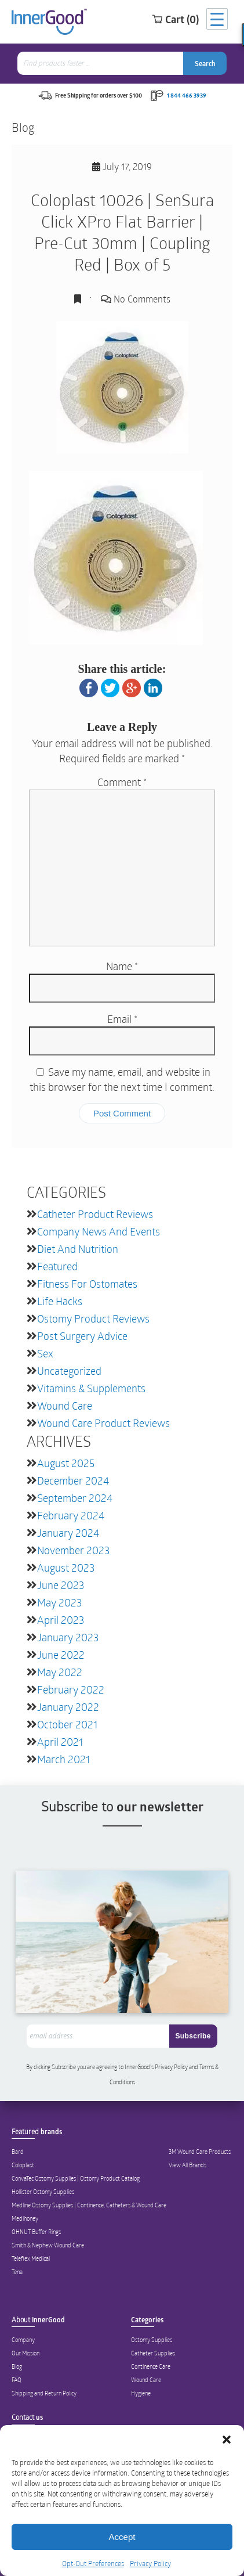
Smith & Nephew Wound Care (48, 2245)
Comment (122, 782)
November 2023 (73, 1550)
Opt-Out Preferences (93, 2563)
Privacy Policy (150, 2563)
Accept (122, 2537)
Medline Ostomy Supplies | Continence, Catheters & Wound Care (89, 2205)
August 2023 (65, 1568)
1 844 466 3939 (186, 95)
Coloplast (23, 2165)
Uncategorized (69, 1371)
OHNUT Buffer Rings (36, 2232)
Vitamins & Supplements (91, 1388)
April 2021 (60, 1742)
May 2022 (59, 1672)
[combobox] (101, 63)
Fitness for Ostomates (87, 1284)
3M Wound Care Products (200, 2152)
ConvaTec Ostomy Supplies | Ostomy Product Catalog (76, 2178)
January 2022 (68, 1707)
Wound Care (64, 1406)
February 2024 (70, 1515)
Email (122, 1019)
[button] (226, 2439)
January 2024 (68, 1533)
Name (122, 966)
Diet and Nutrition (77, 1249)
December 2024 (73, 1480)
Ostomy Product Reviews (93, 1318)
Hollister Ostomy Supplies (43, 2192)
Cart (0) (175, 19)
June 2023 (60, 1585)
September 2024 (74, 1498)
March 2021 (63, 1759)
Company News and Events (98, 1231)
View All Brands (187, 2165)
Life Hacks (59, 1301)
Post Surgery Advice (82, 1336)
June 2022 (61, 1655)
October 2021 (67, 1724)
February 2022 (70, 1689)
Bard (18, 2152)
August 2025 (65, 1463)
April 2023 (60, 1620)
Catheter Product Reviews (95, 1214)
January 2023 (68, 1637)
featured (57, 1266)
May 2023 (59, 1602)
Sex (45, 1353)
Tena (17, 2272)
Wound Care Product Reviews (103, 1423)
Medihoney (25, 2218)
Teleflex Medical (31, 2258)
